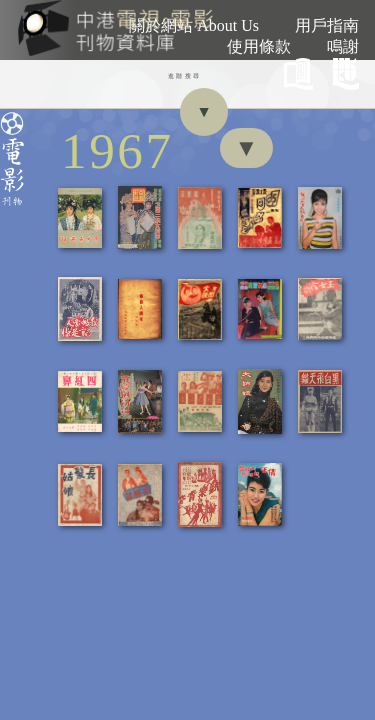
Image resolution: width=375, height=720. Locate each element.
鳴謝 (343, 46)
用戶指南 (327, 25)
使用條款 (259, 46)
